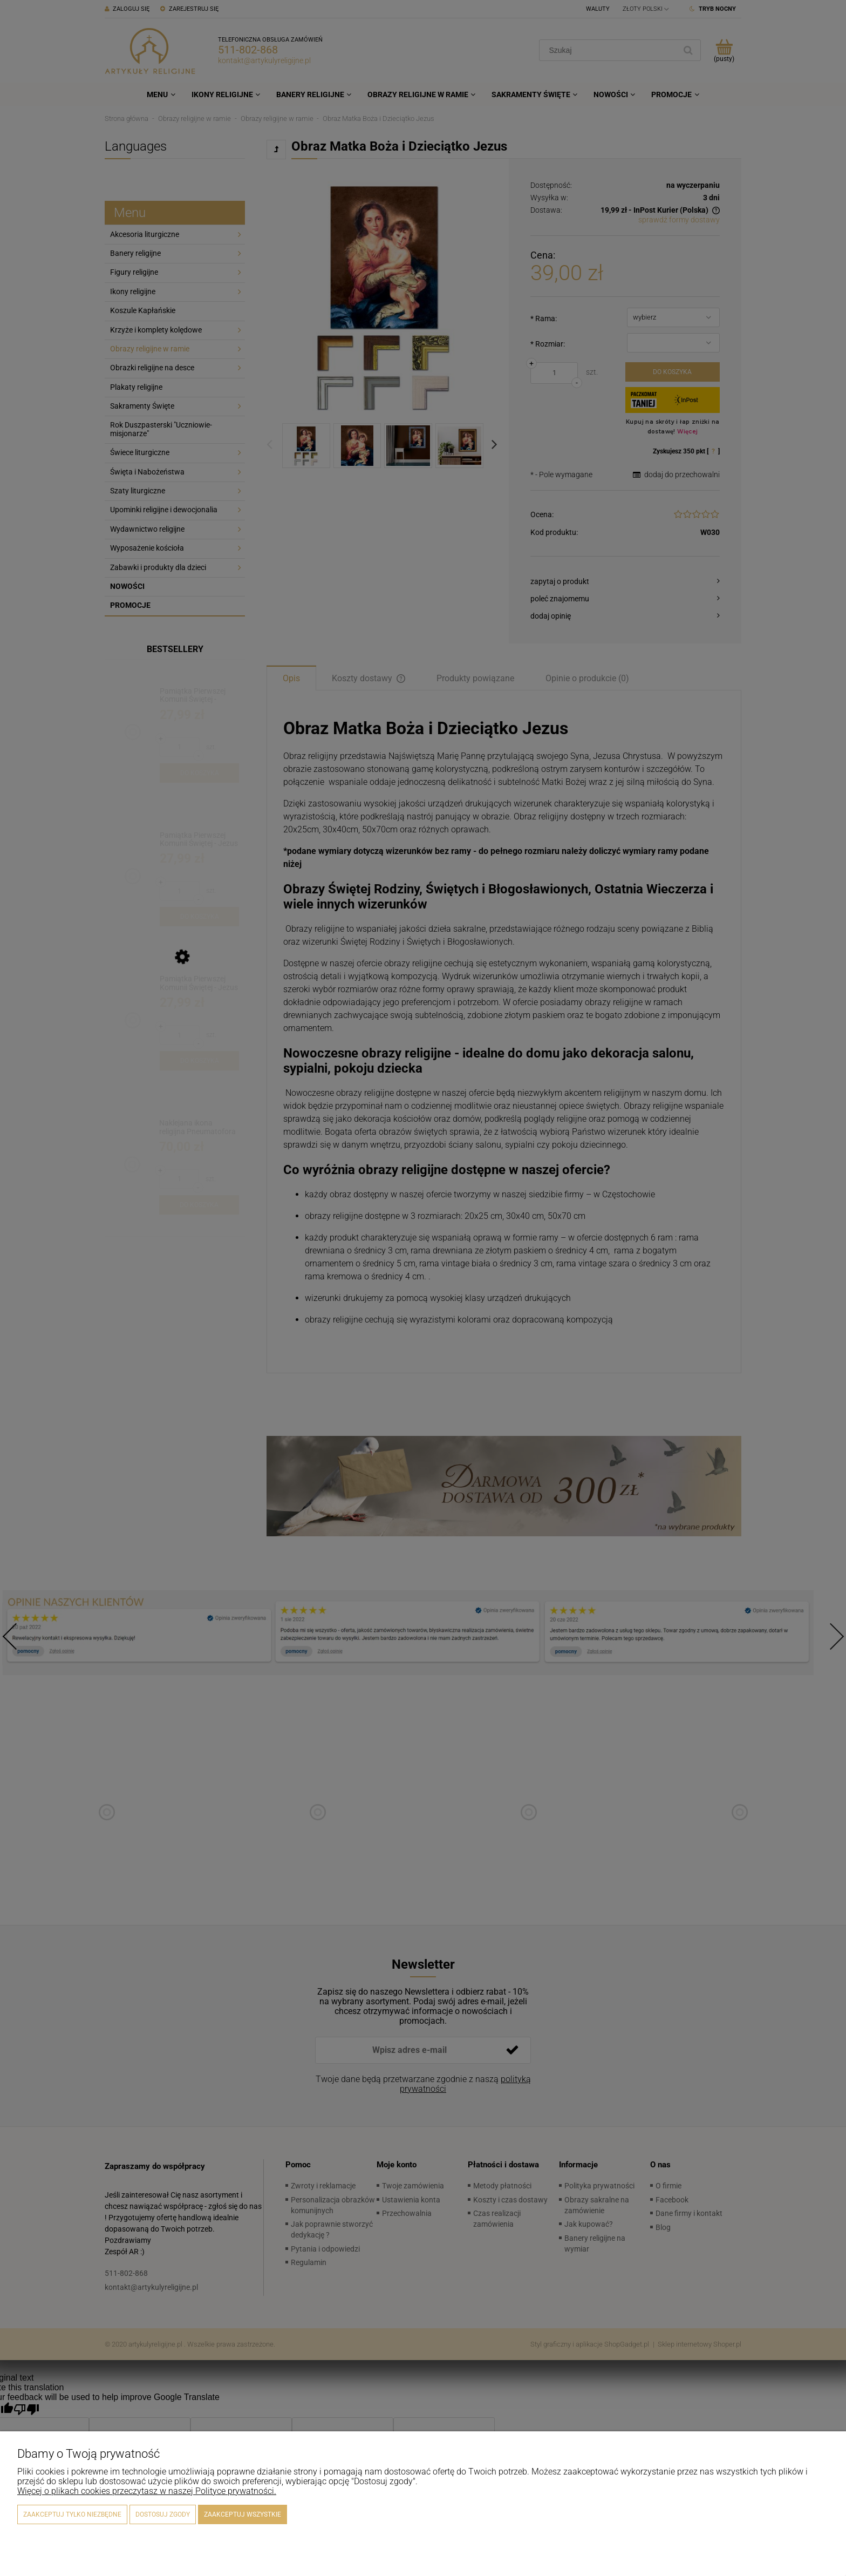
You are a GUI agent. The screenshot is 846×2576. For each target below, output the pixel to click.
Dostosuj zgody (162, 2514)
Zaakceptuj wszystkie (242, 2514)
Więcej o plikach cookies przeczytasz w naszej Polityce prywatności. (146, 2491)
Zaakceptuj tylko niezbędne (72, 2514)
